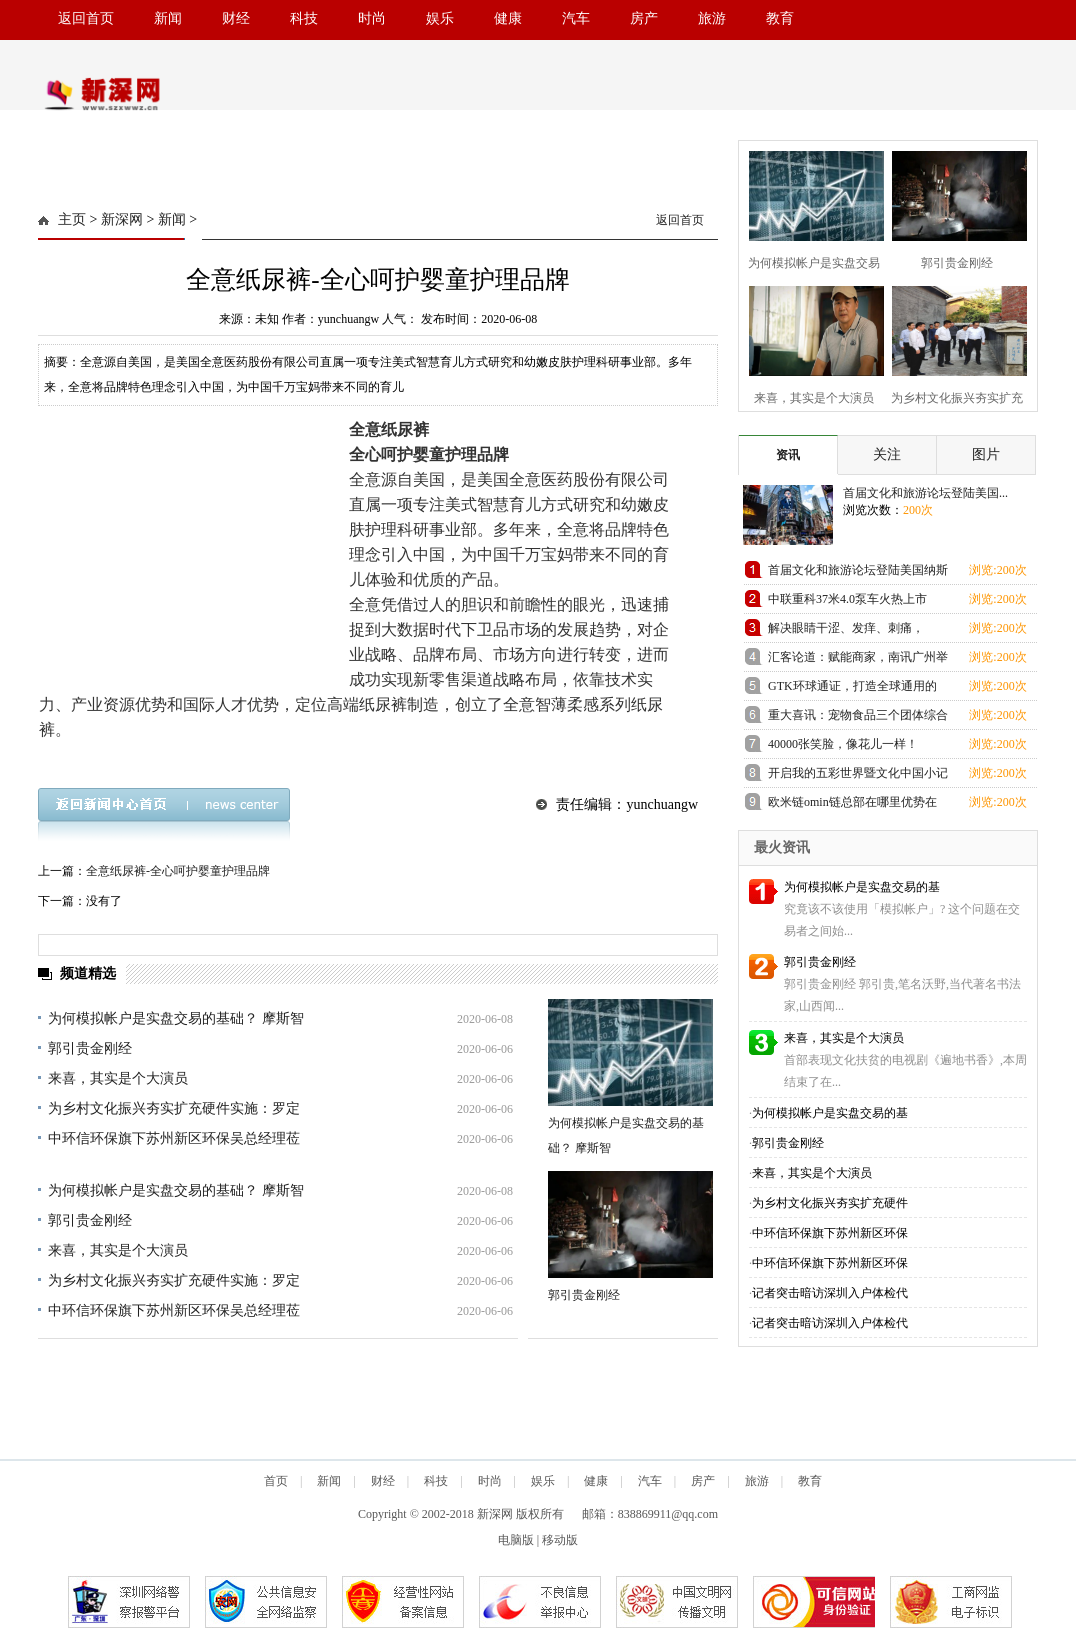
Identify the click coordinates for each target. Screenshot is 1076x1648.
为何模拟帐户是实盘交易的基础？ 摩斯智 (176, 1018)
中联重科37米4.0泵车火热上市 (847, 599)
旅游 (712, 18)
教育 (780, 18)
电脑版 (516, 1540)
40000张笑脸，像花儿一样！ (843, 744)
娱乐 (440, 18)
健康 (508, 18)
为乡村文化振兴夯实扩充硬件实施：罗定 (174, 1108)
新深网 (122, 219)
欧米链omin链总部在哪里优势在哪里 (852, 805)
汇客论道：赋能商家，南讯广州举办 (858, 660)
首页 (276, 1481)
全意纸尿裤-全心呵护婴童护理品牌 (178, 871)
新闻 (168, 18)
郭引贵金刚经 (90, 1048)
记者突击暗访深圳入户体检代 (830, 1293)
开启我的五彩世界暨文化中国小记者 (858, 776)
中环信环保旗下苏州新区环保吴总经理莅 (174, 1138)
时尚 (372, 18)
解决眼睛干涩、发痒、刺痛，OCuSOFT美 (846, 631)
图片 (986, 454)
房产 (644, 18)
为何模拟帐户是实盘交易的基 (862, 887)
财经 (236, 18)
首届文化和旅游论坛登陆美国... (925, 493)
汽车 (576, 18)
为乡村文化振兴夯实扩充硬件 (830, 1203)
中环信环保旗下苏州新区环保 (830, 1233)
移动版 (560, 1540)
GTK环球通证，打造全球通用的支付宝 (852, 689)
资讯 (788, 455)
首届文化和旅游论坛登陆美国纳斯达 (858, 573)
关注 (887, 454)
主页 (72, 219)
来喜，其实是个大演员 (118, 1078)
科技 (304, 18)
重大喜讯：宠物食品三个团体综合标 (858, 718)
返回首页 (86, 18)
